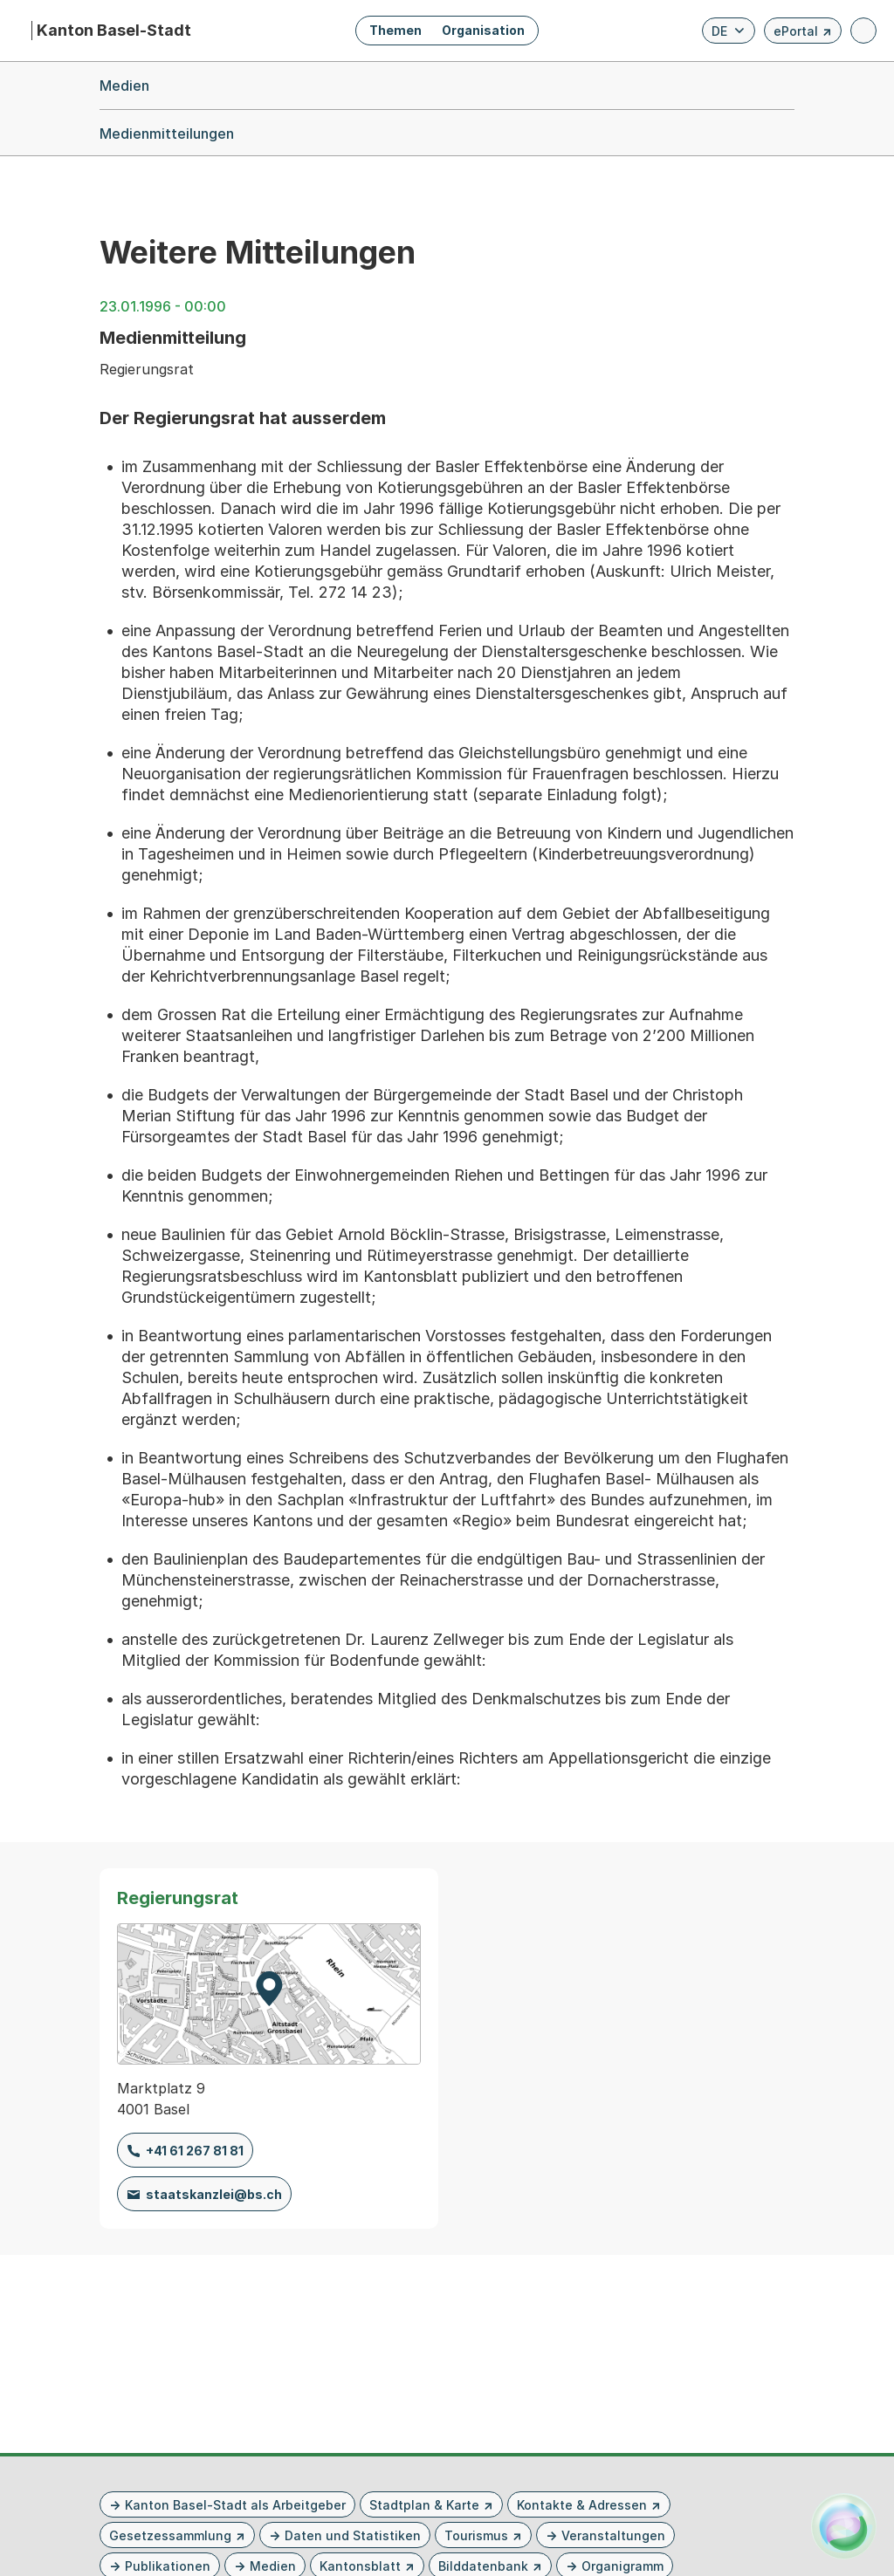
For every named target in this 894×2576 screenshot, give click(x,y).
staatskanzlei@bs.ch (214, 2194)
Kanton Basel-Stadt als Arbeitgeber (235, 2504)
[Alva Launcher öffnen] (844, 2526)
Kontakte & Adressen (582, 2504)
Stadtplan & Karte (424, 2504)
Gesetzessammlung (170, 2535)
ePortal (803, 34)
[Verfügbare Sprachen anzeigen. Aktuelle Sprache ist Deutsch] (728, 30)
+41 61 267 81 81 (195, 2150)
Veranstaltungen (613, 2535)
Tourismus (476, 2535)
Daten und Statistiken (353, 2535)
